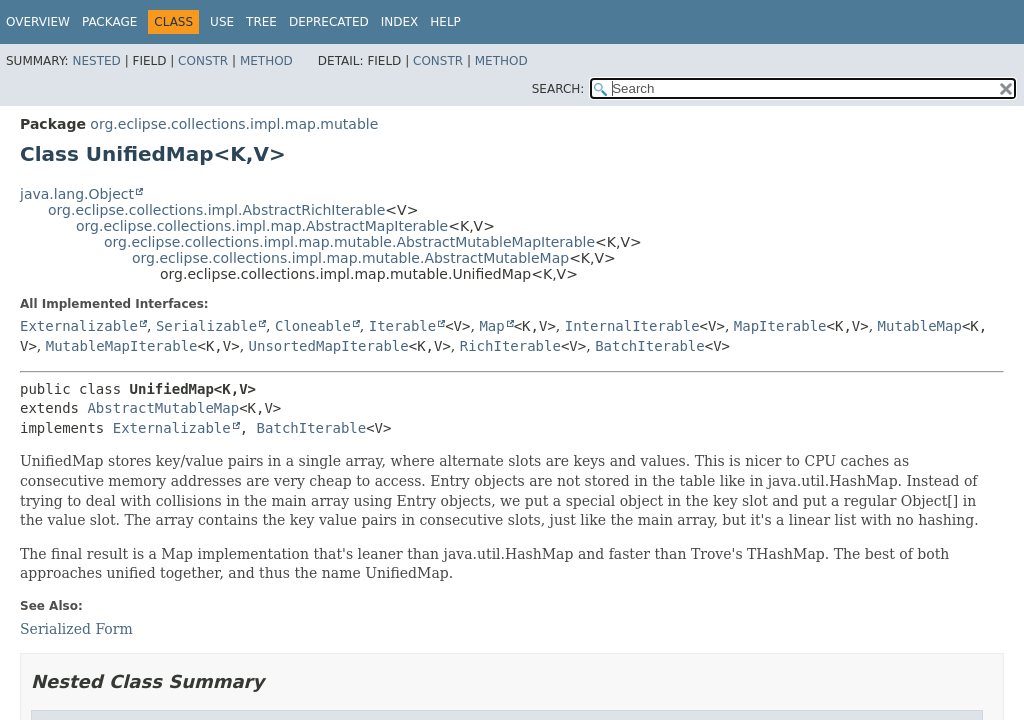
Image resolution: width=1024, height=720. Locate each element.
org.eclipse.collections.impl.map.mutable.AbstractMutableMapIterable (349, 242)
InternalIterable (632, 326)
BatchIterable (650, 346)
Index (400, 22)
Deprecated (329, 22)
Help (445, 22)
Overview (38, 22)
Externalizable (79, 326)
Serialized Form (76, 629)
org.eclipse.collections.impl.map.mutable (234, 124)
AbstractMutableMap (163, 408)
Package (109, 22)
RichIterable (510, 346)
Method (266, 61)
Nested (96, 61)
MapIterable (780, 326)
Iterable (402, 326)
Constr (203, 61)
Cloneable (313, 326)
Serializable (206, 326)
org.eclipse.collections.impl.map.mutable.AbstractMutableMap (350, 258)
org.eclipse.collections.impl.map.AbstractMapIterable (262, 226)
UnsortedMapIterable (329, 346)
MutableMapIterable (122, 346)
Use (222, 22)
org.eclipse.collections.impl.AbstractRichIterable (216, 210)
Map (491, 326)
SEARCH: (558, 89)
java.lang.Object (77, 194)
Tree (261, 22)
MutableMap (920, 326)
